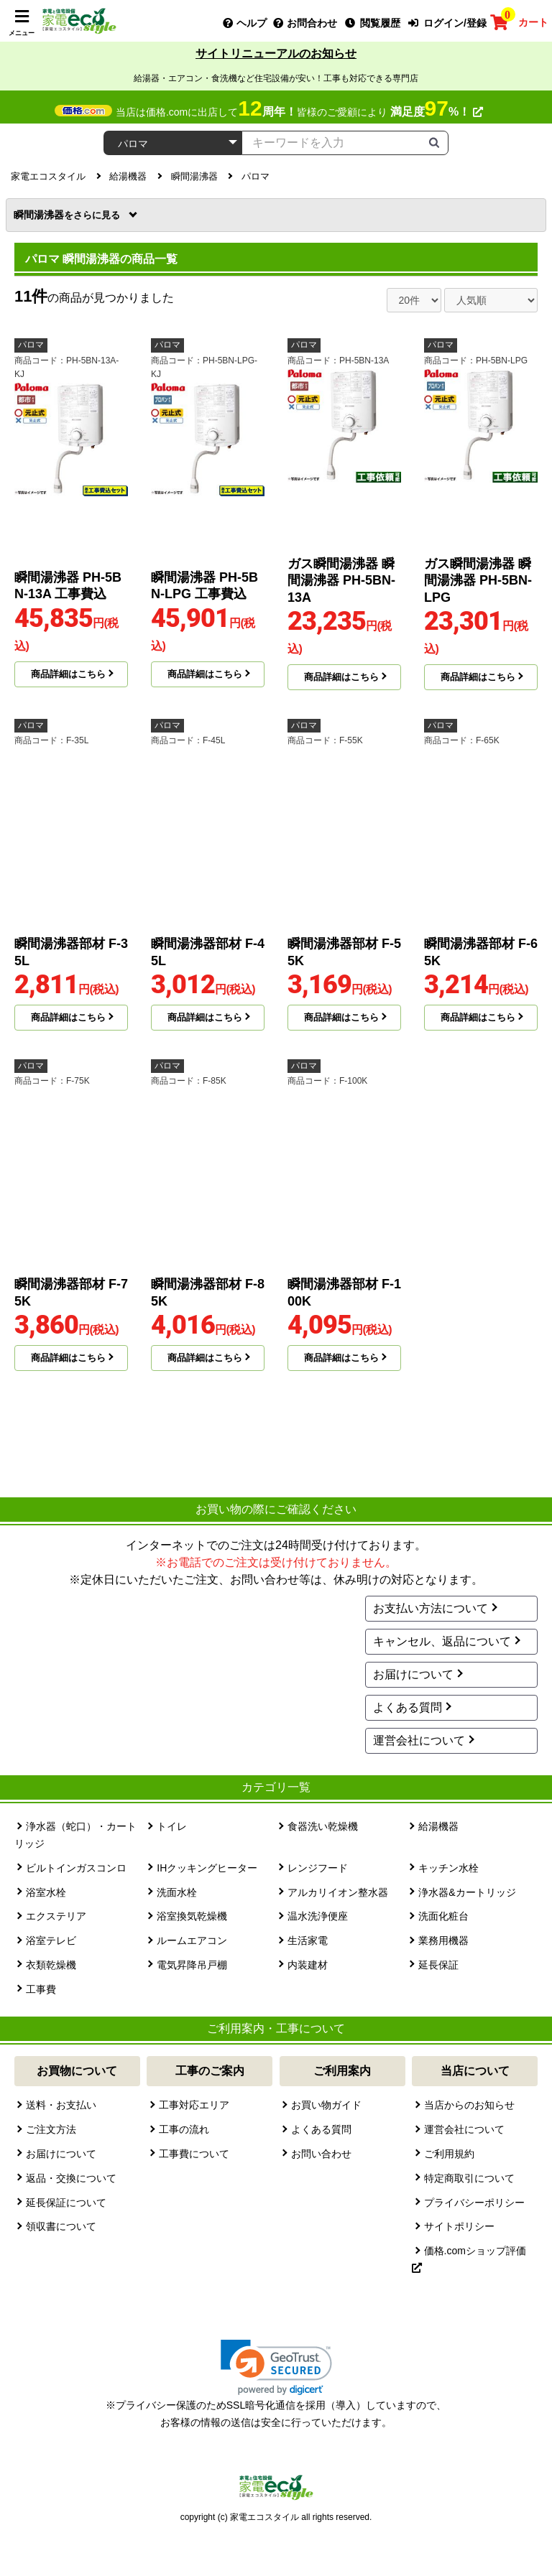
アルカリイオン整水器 (338, 1892)
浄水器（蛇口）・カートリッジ (75, 1835)
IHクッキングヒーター (207, 1868)
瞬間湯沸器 (68, 214)
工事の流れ (184, 2129)
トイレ (172, 1826)
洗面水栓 (177, 1892)
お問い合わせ (321, 2153)
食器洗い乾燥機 (323, 1826)
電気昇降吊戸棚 (192, 1965)
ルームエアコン (192, 1940)
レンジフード (318, 1868)
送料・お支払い (61, 2105)
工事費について (194, 2153)
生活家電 (308, 1940)
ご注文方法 (51, 2129)
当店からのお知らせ (469, 2105)
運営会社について (419, 1740)
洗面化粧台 (443, 1916)
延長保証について (66, 2202)
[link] (276, 2367)
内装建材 (308, 1965)
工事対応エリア (194, 2105)
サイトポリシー (459, 2226)
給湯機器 (438, 1826)
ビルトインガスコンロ (76, 1868)
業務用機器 (443, 1940)
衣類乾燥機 (51, 1965)
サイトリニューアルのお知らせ (276, 53)
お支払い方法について (430, 1608)
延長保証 (438, 1965)
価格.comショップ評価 (469, 2259)
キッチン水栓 (448, 1868)
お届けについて (413, 1674)
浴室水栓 (46, 1892)
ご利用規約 (449, 2153)
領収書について (61, 2226)
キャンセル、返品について (442, 1641)
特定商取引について (469, 2178)
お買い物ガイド (326, 2105)
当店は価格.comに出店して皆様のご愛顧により (299, 112)
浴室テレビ (51, 1940)
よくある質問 (407, 1707)
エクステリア (56, 1916)
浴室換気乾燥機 (192, 1916)
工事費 (41, 1989)
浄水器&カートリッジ (466, 1892)
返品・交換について (71, 2178)
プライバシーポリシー (474, 2202)
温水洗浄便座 (318, 1916)
